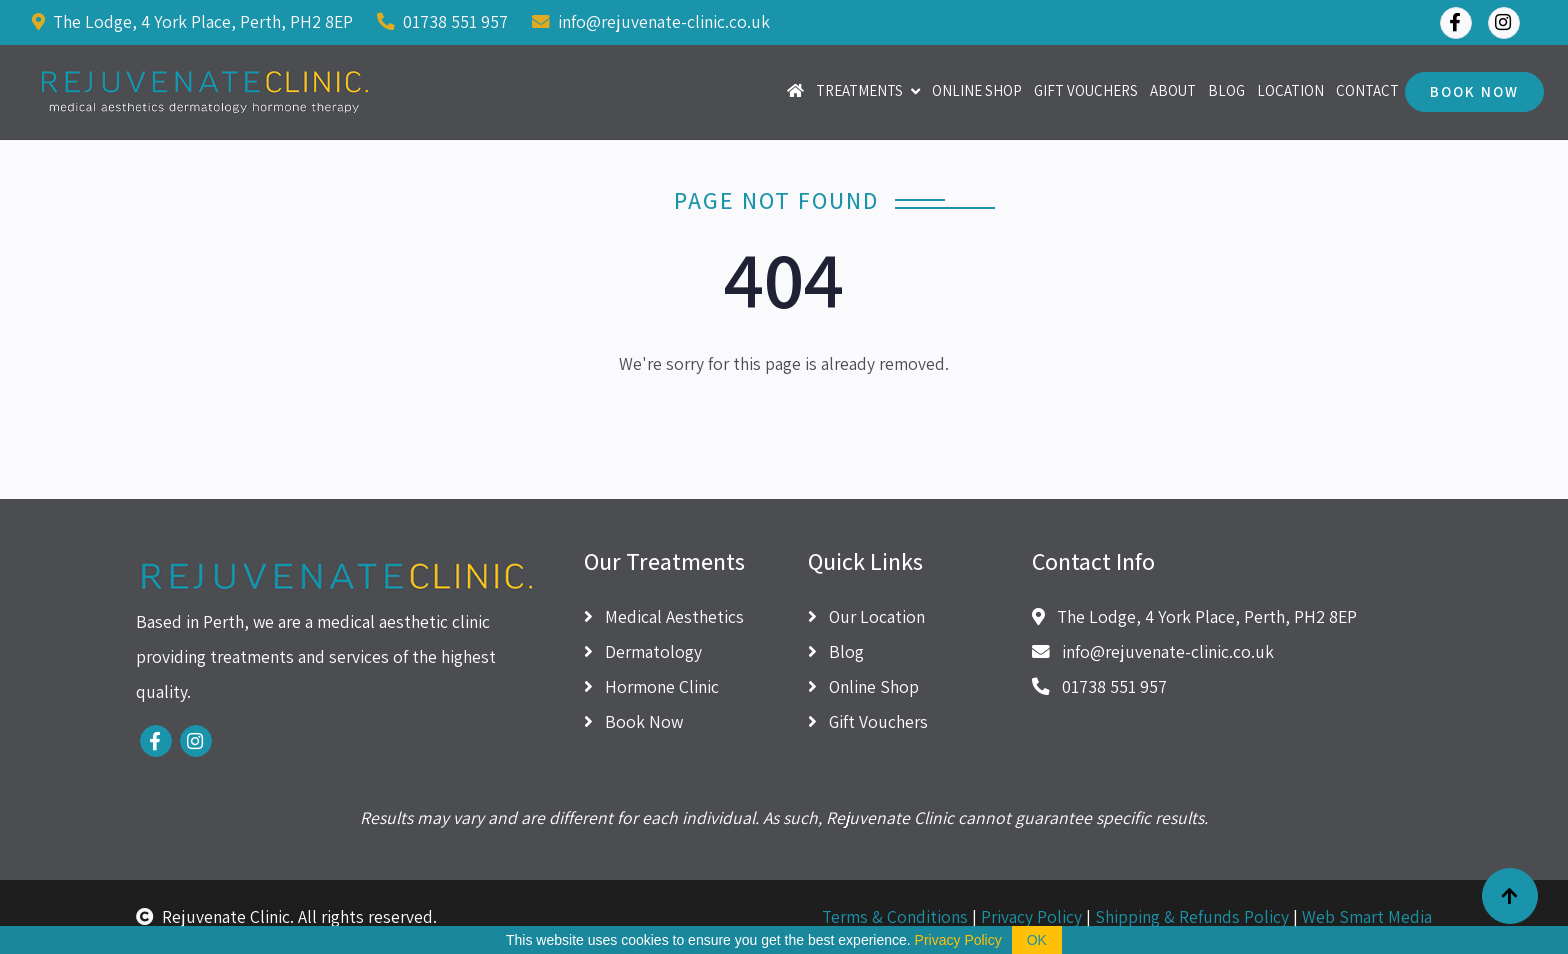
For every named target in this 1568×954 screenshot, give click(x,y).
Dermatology (643, 651)
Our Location (866, 616)
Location (1290, 90)
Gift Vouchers (1086, 90)
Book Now (1474, 91)
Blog (1226, 90)
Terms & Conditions (895, 916)
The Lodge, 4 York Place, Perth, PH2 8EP (192, 21)
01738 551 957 (442, 21)
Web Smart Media (1367, 916)
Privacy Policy (1031, 916)
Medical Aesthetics (664, 616)
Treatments (859, 90)
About (1173, 90)
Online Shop (977, 90)
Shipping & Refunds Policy (1192, 916)
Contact (1367, 90)
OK (1037, 940)
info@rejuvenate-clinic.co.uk (651, 21)
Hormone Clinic (651, 686)
